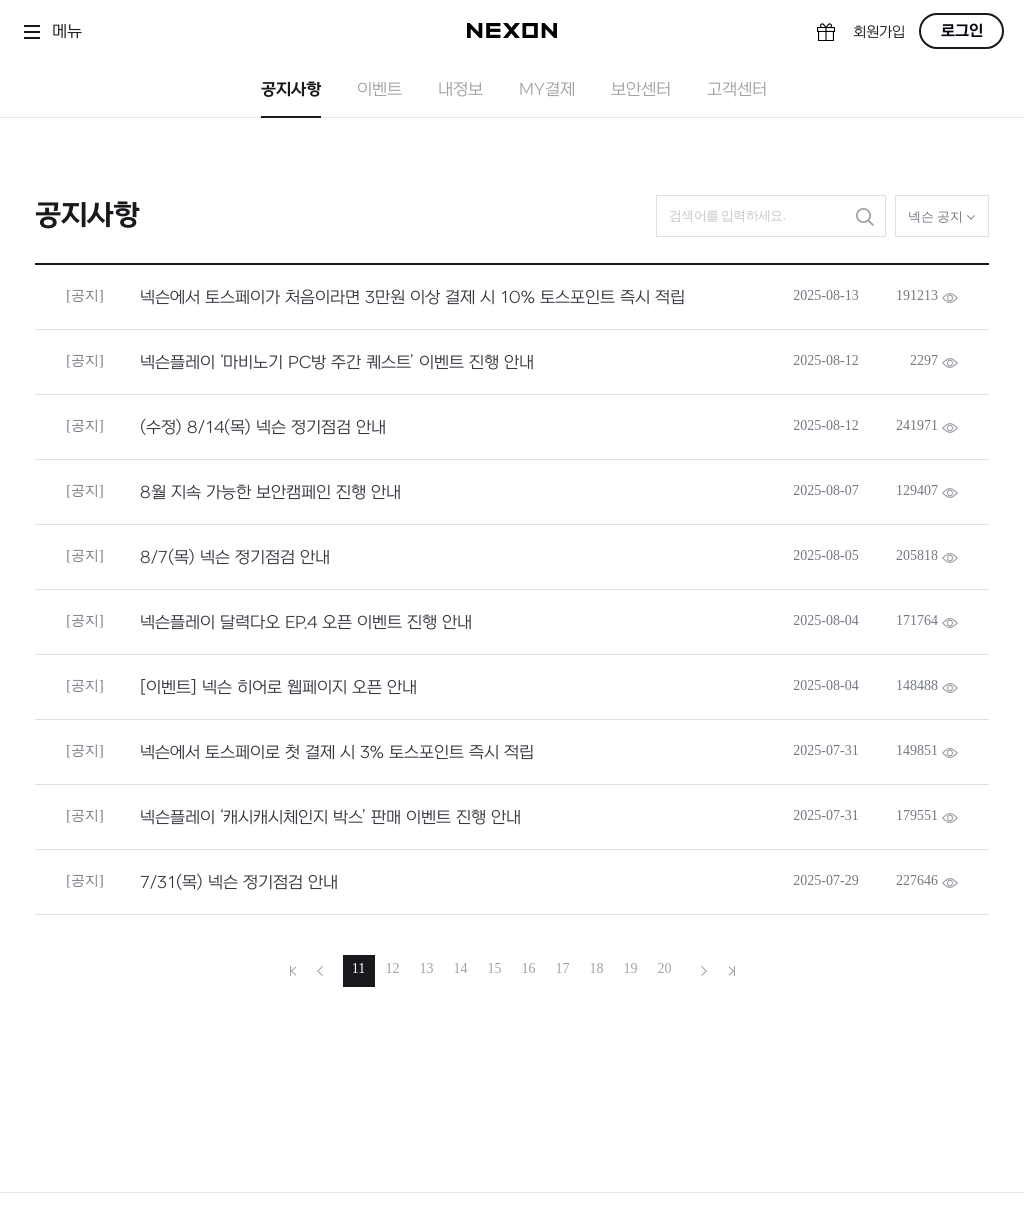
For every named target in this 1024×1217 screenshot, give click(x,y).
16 (529, 968)
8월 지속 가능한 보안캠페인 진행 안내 (270, 493)
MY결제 (547, 90)
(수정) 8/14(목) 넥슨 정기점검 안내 (263, 428)
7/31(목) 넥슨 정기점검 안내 (239, 883)
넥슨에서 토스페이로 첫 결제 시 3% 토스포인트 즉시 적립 (337, 753)
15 (495, 968)
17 (563, 968)
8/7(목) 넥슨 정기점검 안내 (235, 558)
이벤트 (379, 90)
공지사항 (291, 90)
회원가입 (879, 32)
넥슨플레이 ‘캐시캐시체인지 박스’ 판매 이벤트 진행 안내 (330, 818)
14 (461, 968)
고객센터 (737, 90)
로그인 (962, 31)
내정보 (460, 90)
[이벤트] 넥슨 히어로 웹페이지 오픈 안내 (278, 688)
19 (631, 968)
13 (427, 968)
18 (597, 968)
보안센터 (641, 90)
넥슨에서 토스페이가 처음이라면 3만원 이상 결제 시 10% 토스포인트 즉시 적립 (412, 298)
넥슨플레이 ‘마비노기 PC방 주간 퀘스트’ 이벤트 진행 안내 (337, 363)
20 (665, 968)
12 (393, 968)
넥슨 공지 (942, 216)
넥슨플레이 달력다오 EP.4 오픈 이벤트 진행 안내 (306, 623)
